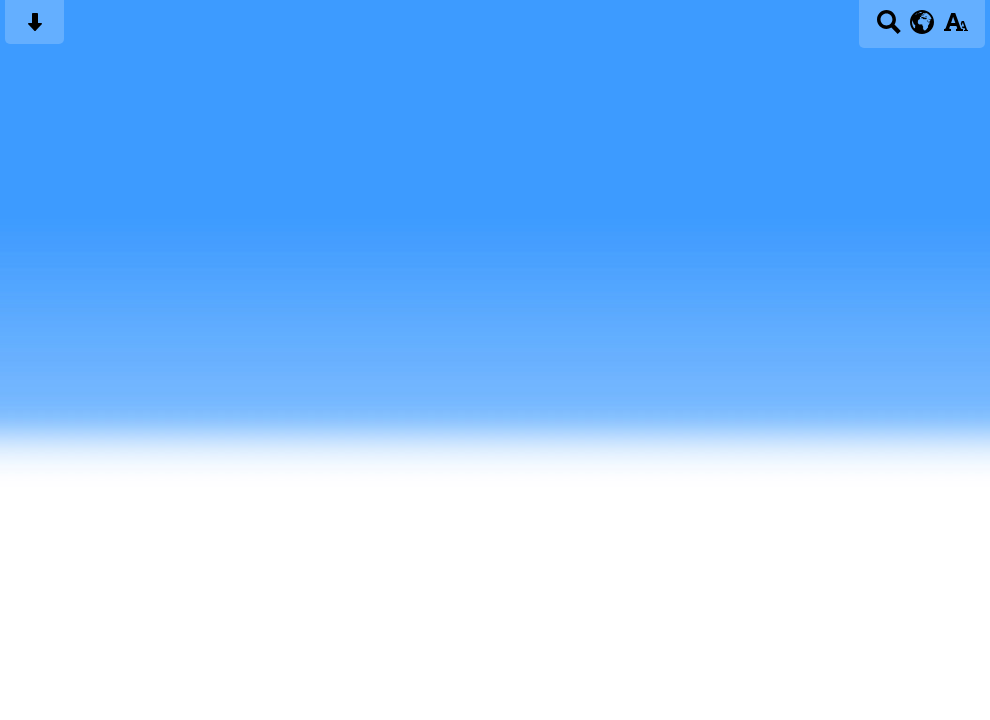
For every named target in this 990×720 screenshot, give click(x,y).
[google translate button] (922, 22)
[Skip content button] (34, 28)
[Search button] (888, 28)
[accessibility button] (955, 28)
